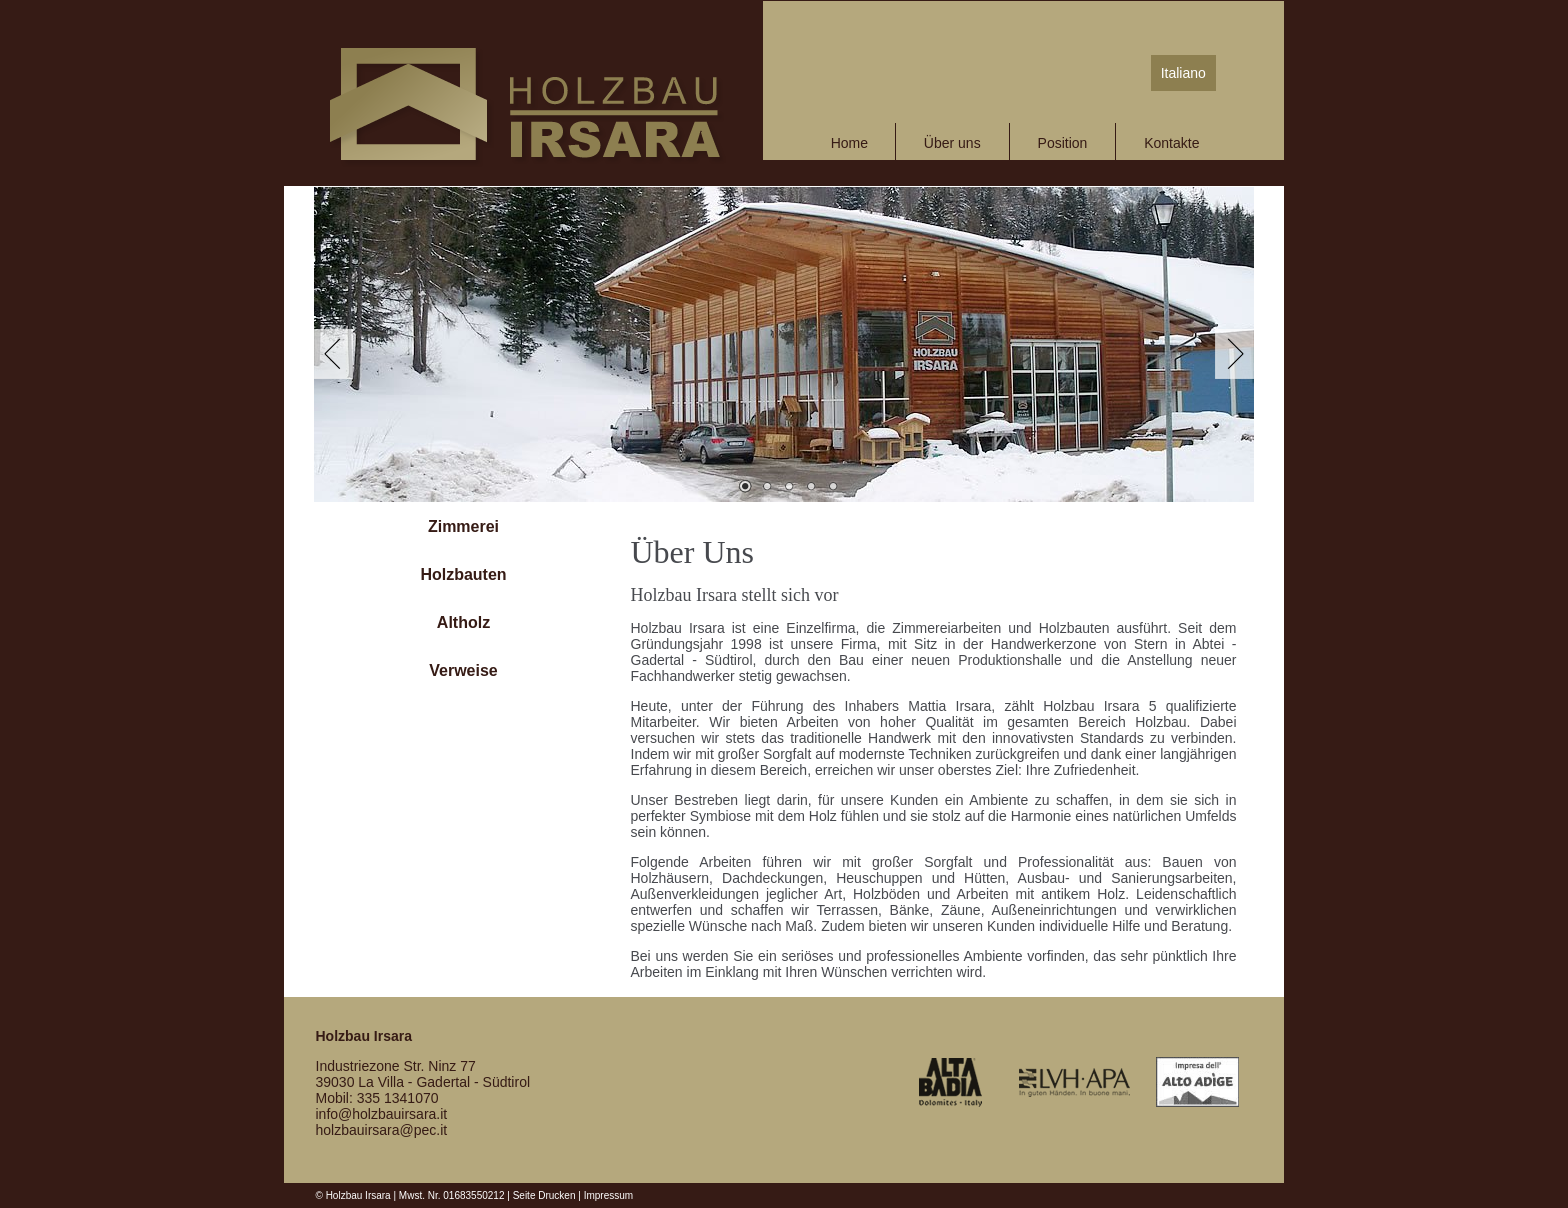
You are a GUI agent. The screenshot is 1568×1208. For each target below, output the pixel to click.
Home (849, 143)
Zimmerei (463, 526)
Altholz (463, 622)
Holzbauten (463, 574)
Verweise (463, 670)
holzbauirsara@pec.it (382, 1130)
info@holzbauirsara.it (382, 1114)
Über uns (952, 143)
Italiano (1183, 73)
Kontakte (1171, 143)
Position (1063, 143)
